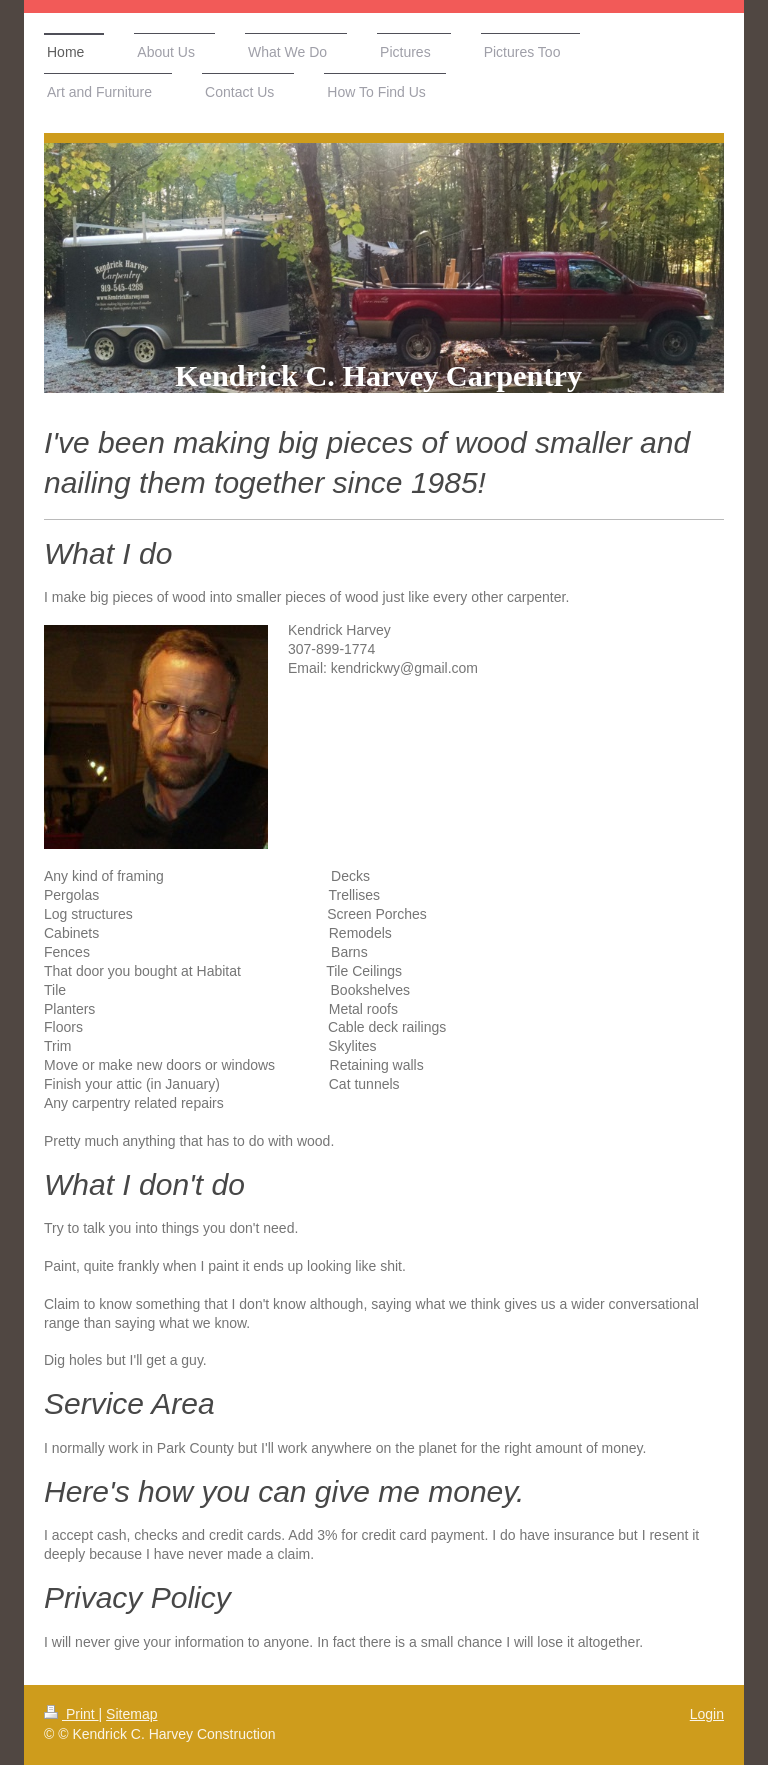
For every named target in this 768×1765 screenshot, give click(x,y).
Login (707, 1714)
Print (71, 1714)
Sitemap (131, 1714)
